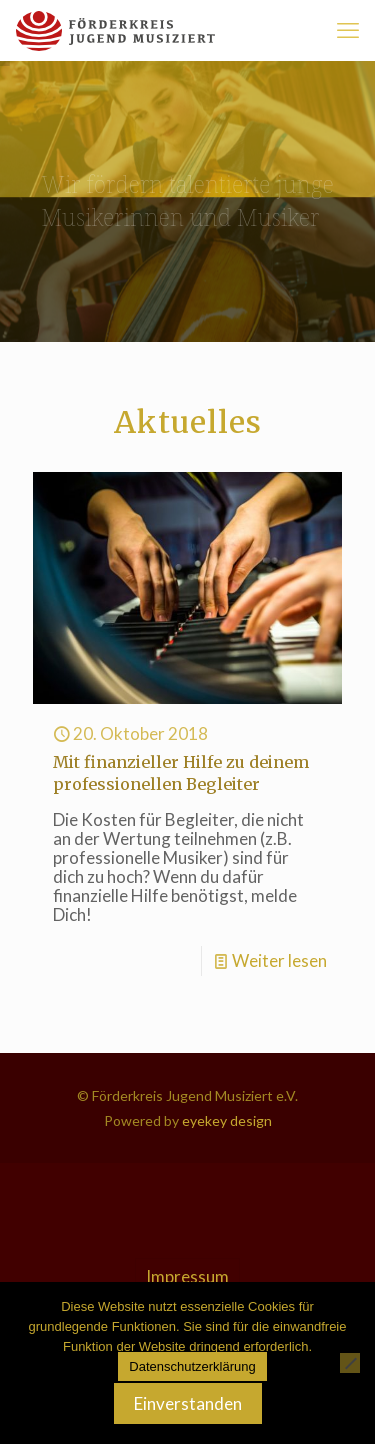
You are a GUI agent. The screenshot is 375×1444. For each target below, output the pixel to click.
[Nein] (350, 1363)
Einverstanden (188, 1403)
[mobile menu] (348, 30)
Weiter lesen (279, 960)
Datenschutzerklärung (192, 1366)
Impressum (187, 1276)
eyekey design (225, 1120)
